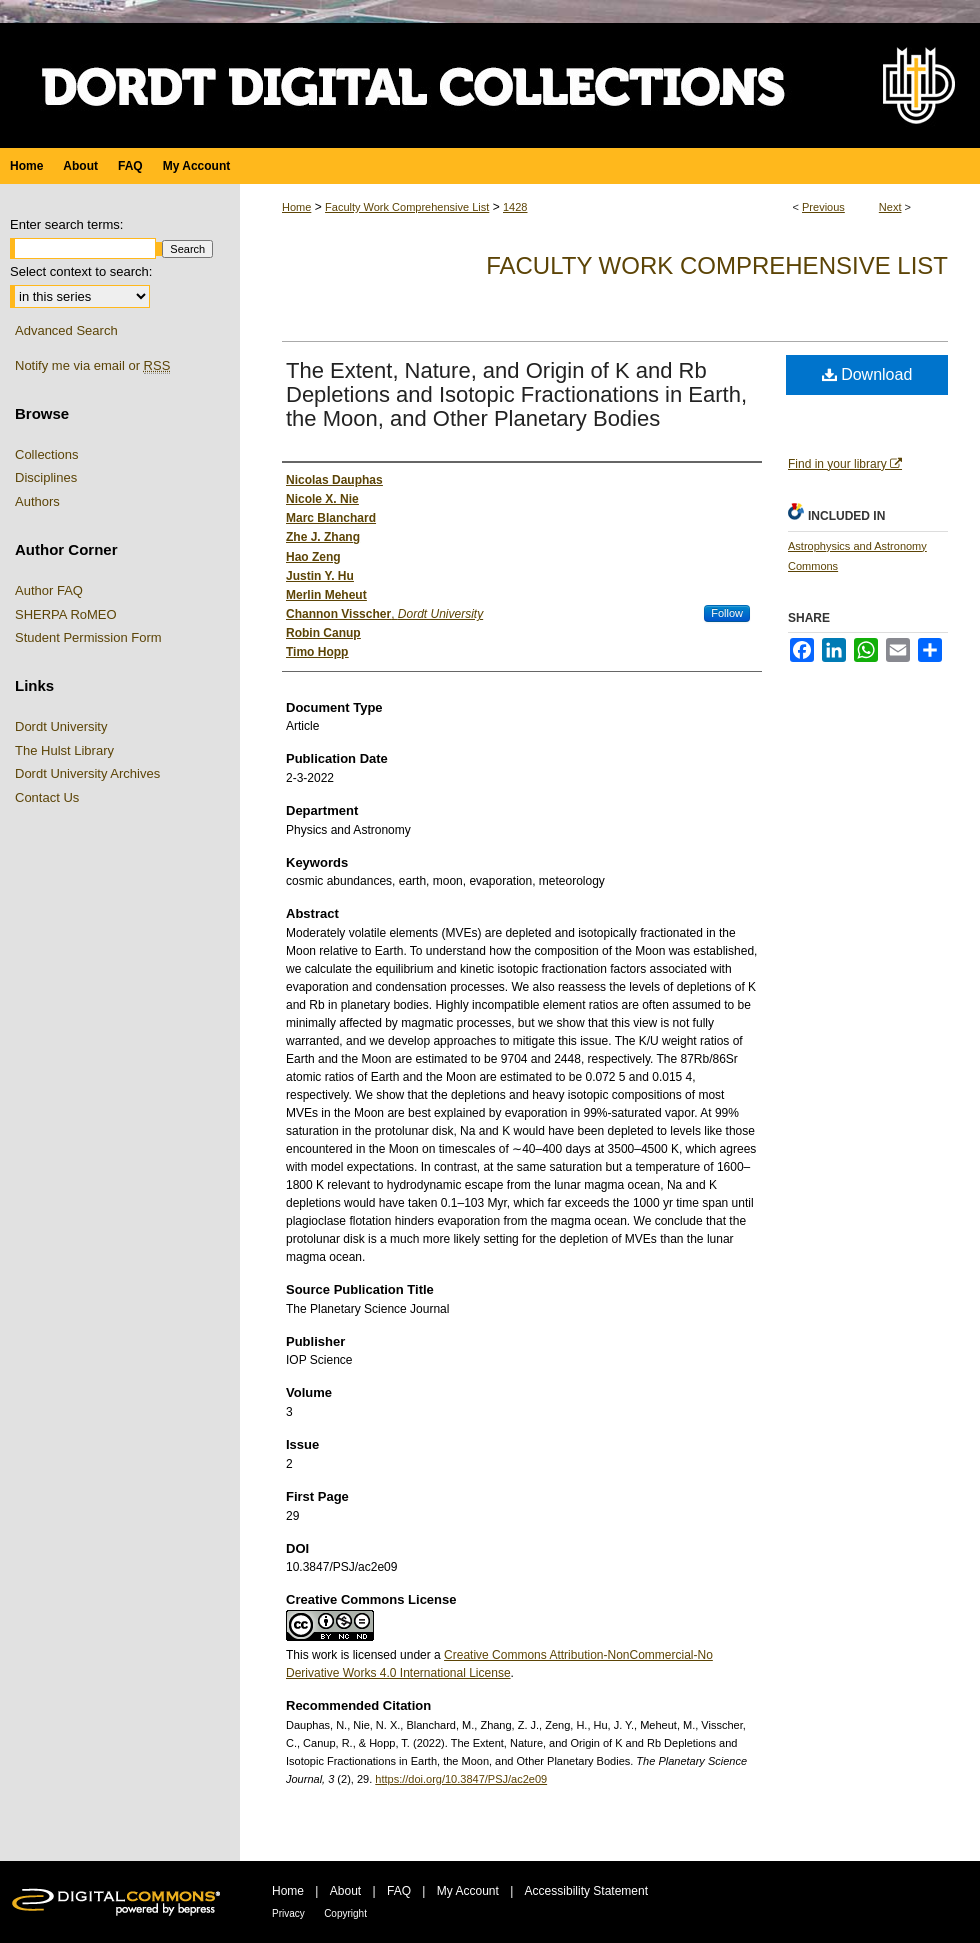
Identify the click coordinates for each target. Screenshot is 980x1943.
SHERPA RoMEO (66, 614)
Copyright (345, 1913)
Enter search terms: (66, 224)
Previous (823, 207)
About (345, 1891)
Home (296, 207)
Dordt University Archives (87, 773)
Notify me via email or (92, 366)
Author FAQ (49, 590)
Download (867, 374)
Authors (37, 501)
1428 (515, 207)
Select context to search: (81, 271)
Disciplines (46, 477)
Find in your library (845, 464)
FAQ (399, 1891)
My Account (468, 1891)
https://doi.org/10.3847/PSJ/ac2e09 (461, 1779)
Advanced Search (66, 330)
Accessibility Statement (586, 1891)
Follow (727, 613)
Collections (47, 454)
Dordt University (61, 726)
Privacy (288, 1913)
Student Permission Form (88, 637)
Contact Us (47, 797)
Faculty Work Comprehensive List (407, 207)
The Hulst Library (64, 750)
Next (890, 207)
